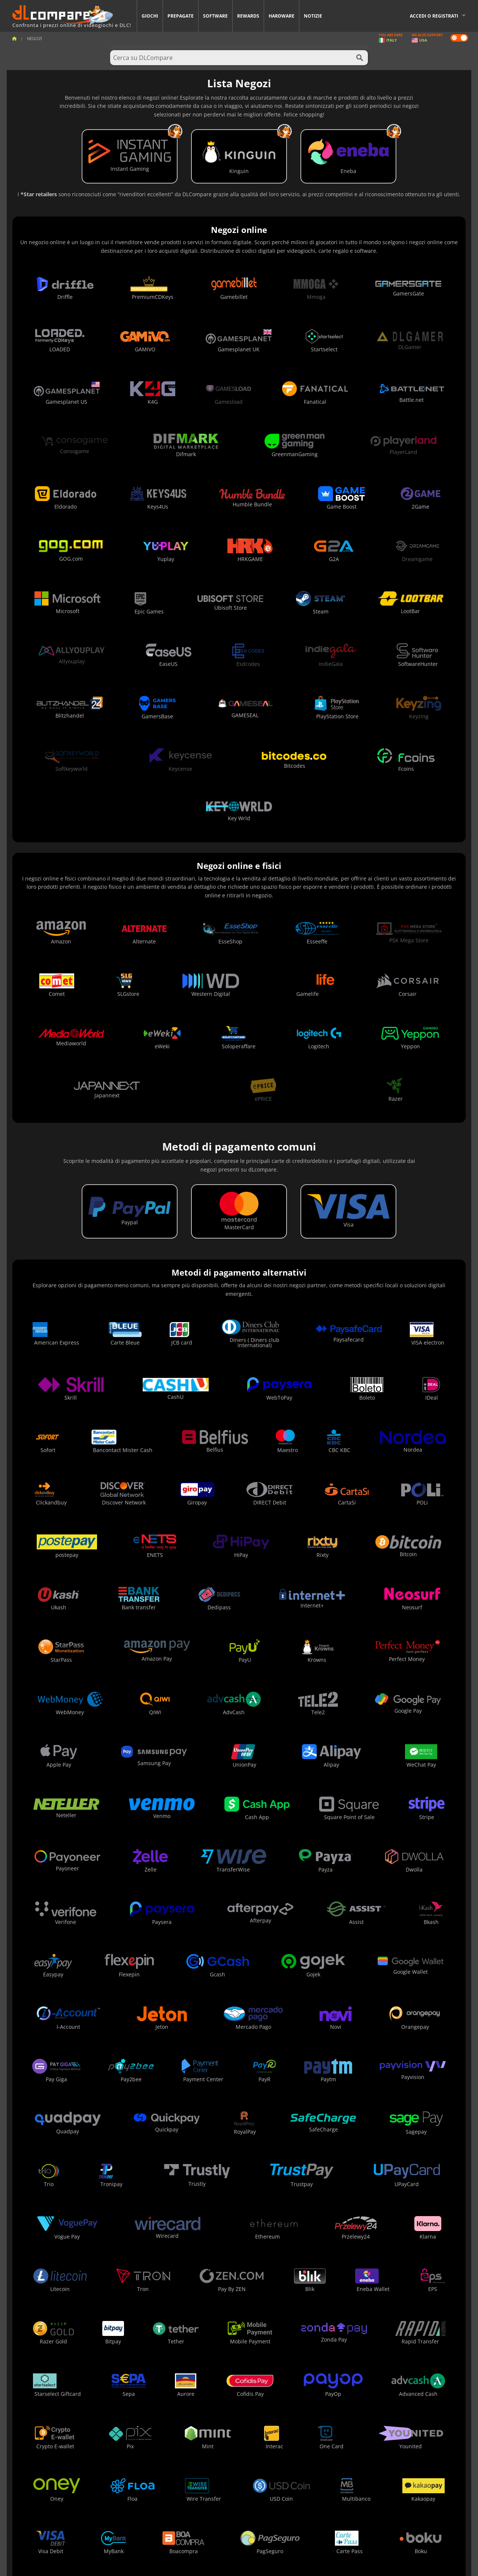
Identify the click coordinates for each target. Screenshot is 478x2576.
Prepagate (180, 16)
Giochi (150, 16)
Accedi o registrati (434, 16)
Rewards (248, 16)
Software (215, 16)
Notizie (313, 16)
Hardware (281, 16)
